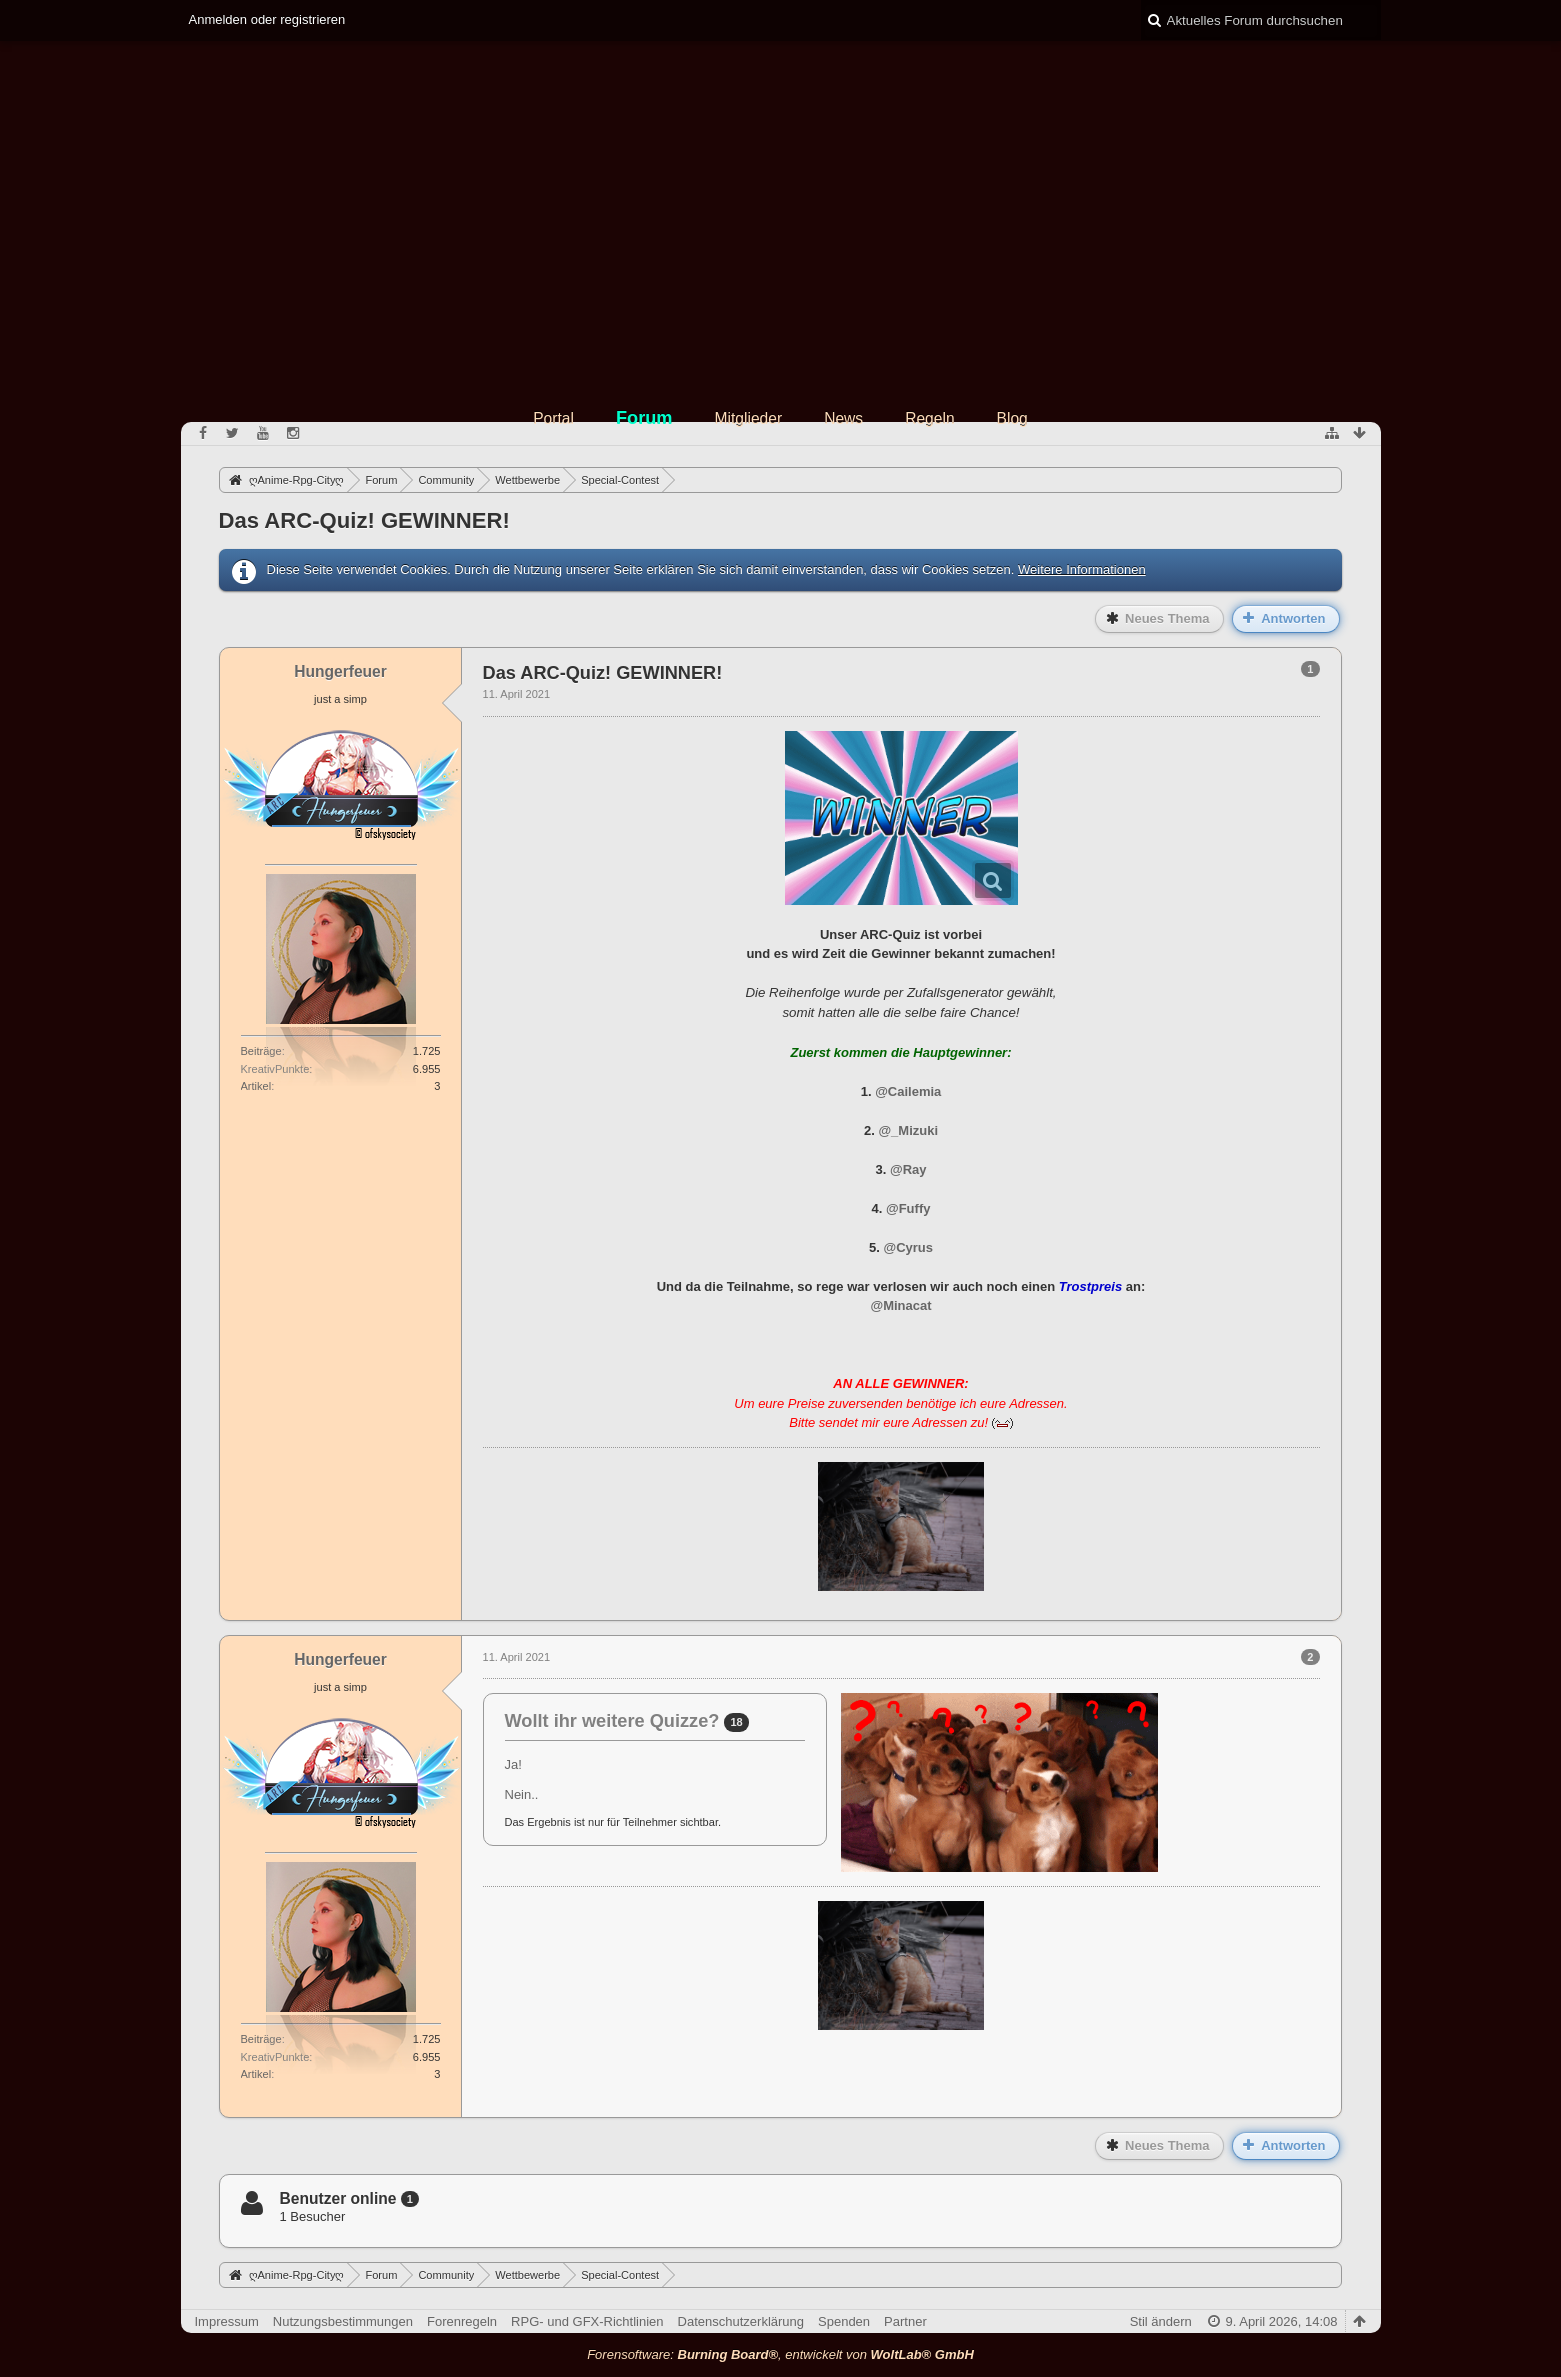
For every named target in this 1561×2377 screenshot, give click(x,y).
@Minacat (900, 1305)
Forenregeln (462, 2321)
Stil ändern (1161, 2321)
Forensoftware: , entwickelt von (780, 2354)
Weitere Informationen (1082, 569)
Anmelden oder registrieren (267, 19)
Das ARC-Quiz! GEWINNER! (364, 520)
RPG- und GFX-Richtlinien (587, 2321)
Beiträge (261, 1051)
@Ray (908, 1169)
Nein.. (522, 1794)
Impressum (227, 2321)
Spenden (844, 2321)
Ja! (513, 1764)
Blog (1012, 418)
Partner (905, 2321)
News (843, 418)
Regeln (929, 418)
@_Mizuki (908, 1130)
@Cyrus (908, 1247)
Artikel (256, 1086)
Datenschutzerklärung (741, 2321)
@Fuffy (908, 1208)
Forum (644, 418)
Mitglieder (749, 418)
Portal (553, 418)
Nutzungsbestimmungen (343, 2321)
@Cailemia (908, 1091)
